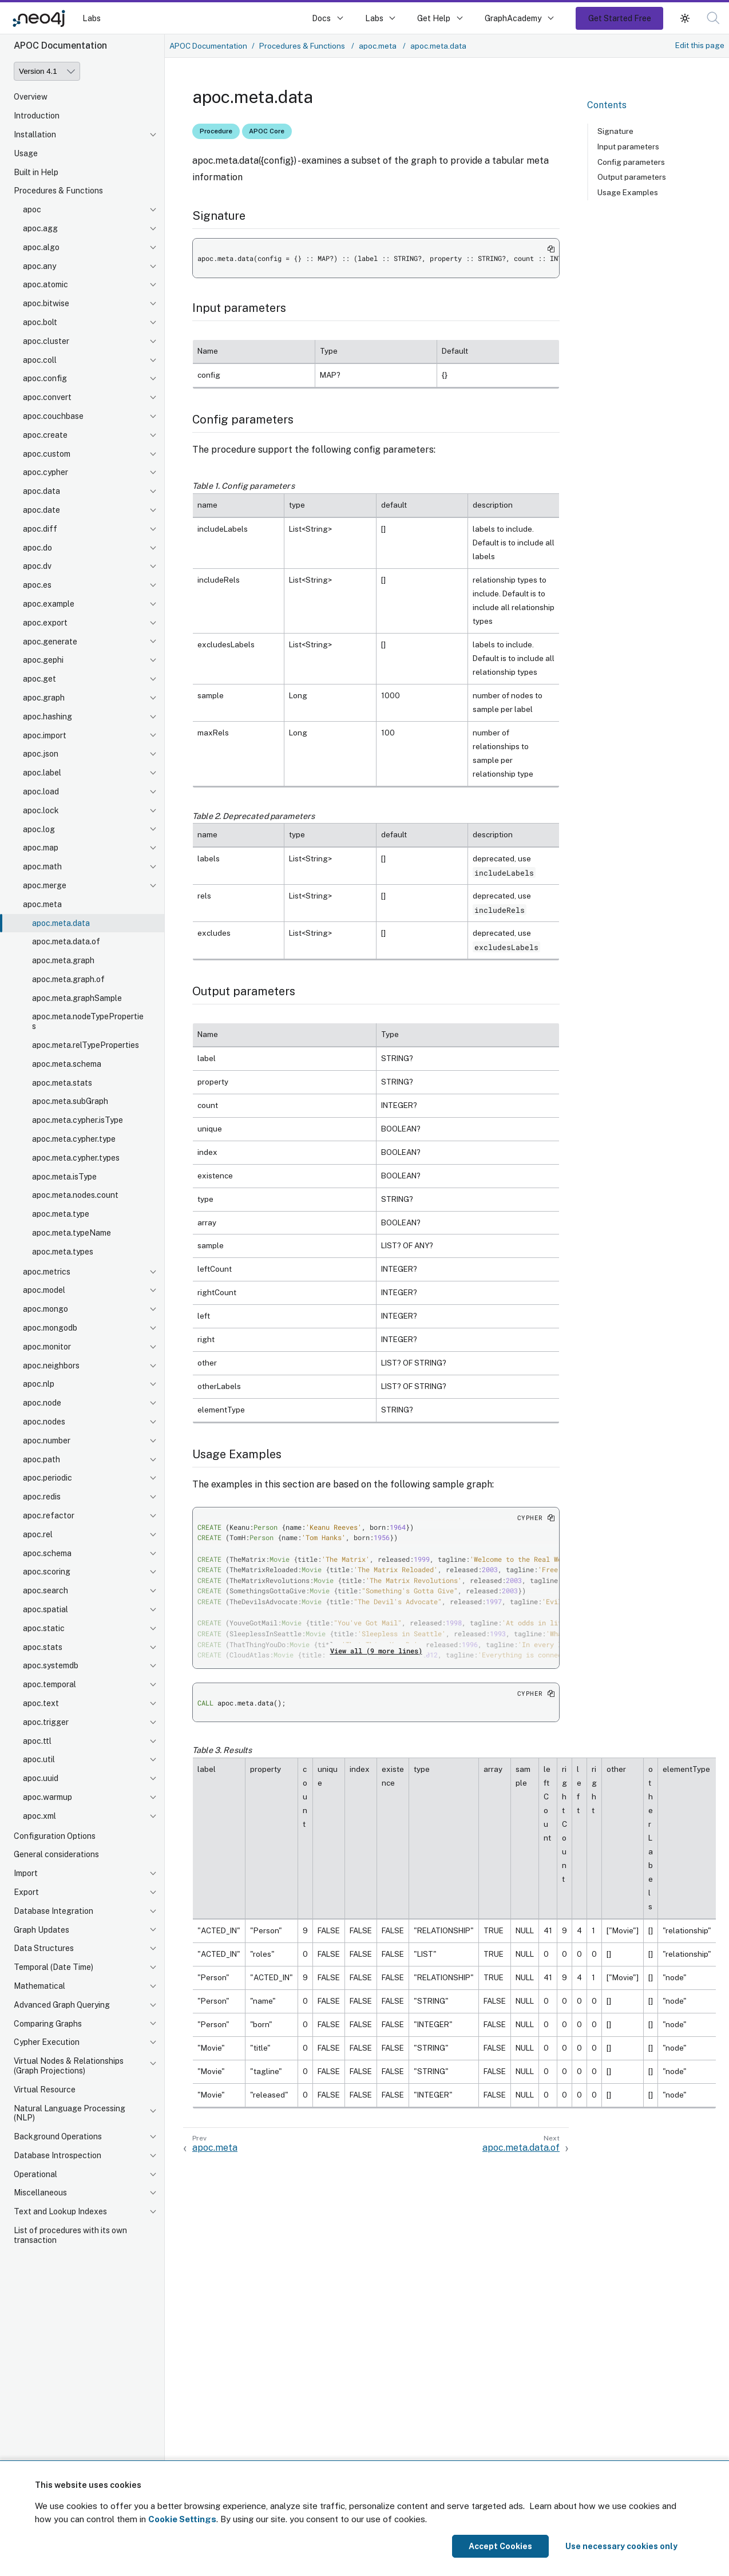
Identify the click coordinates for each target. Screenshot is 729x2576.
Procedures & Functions (58, 190)
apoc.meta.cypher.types (76, 1157)
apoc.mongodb (50, 1327)
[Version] (47, 71)
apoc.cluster (46, 341)
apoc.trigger (46, 1722)
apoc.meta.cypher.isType (77, 1120)
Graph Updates (41, 1929)
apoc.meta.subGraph (70, 1101)
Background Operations (58, 2136)
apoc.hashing (47, 716)
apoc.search (45, 1590)
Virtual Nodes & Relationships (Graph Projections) (69, 2065)
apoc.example (48, 603)
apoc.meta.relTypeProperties (85, 1045)
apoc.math (42, 866)
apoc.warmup (47, 1797)
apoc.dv (37, 566)
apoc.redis (42, 1496)
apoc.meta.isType (64, 1176)
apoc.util (39, 1759)
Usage (26, 153)
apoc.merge (44, 885)
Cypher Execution (47, 2042)
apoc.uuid (40, 1778)
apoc (32, 209)
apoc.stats (42, 1647)
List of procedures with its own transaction (70, 2235)
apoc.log (39, 829)
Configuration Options (55, 1836)
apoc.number (46, 1440)
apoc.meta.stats (62, 1082)
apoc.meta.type (60, 1213)
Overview (30, 96)
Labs (91, 18)
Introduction (37, 115)
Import (26, 1873)
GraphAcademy (513, 18)
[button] (685, 18)
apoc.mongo (45, 1308)
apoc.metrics (46, 1271)
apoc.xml (39, 1816)
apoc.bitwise (46, 303)
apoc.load (41, 791)
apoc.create (45, 435)
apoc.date (41, 510)
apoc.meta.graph (63, 960)
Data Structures (44, 1948)
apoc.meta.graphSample (77, 998)
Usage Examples (627, 192)
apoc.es (37, 584)
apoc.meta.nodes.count (75, 1195)
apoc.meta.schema (66, 1064)
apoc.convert (47, 397)
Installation (35, 134)
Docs (321, 18)
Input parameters (628, 146)
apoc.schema (47, 1553)
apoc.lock (41, 810)
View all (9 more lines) (376, 1650)
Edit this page (699, 45)
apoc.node (42, 1402)
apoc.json (40, 753)
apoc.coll (40, 360)
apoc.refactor (48, 1515)
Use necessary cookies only (621, 2546)
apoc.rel (38, 1534)
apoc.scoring (46, 1571)
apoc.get (39, 678)
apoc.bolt (40, 322)
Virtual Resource (45, 2089)
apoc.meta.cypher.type (74, 1138)
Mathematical (39, 1986)
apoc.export (45, 622)
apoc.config (45, 378)
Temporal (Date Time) (53, 1967)
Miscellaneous (40, 2192)
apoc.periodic (47, 1477)
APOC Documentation (208, 45)
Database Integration (53, 1911)
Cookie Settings (182, 2519)
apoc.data (41, 491)
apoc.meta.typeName (71, 1232)
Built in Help (36, 172)
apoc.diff (40, 528)
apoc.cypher (45, 472)
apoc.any (39, 266)
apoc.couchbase (53, 416)
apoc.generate (50, 641)
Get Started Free (619, 18)
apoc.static (44, 1628)
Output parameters (631, 176)
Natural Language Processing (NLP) (69, 2113)
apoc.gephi (43, 659)
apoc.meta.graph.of (68, 979)
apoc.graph (44, 697)
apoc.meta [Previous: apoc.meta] (214, 2147)
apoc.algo (41, 247)
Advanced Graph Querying (62, 2004)
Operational (35, 2174)
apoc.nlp (38, 1383)
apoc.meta (42, 904)
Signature (615, 131)
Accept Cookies (500, 2546)
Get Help (433, 18)
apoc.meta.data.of (66, 941)
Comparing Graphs (48, 2023)
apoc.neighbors (51, 1365)
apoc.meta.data (61, 923)
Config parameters (631, 162)
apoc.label (42, 772)
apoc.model (44, 1290)
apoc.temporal (49, 1684)
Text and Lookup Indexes (60, 2211)
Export (26, 1892)
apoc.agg (40, 228)
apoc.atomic (45, 284)
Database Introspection (57, 2155)
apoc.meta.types (62, 1251)
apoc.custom (46, 453)
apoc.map (40, 847)
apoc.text (41, 1703)
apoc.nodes (44, 1421)
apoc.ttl (37, 1741)
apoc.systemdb (50, 1665)
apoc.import (44, 735)
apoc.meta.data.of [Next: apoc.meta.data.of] (521, 2147)
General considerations (56, 1854)
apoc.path (41, 1459)
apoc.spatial (45, 1609)
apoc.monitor (47, 1346)
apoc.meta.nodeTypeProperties (88, 1021)
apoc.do (37, 547)
